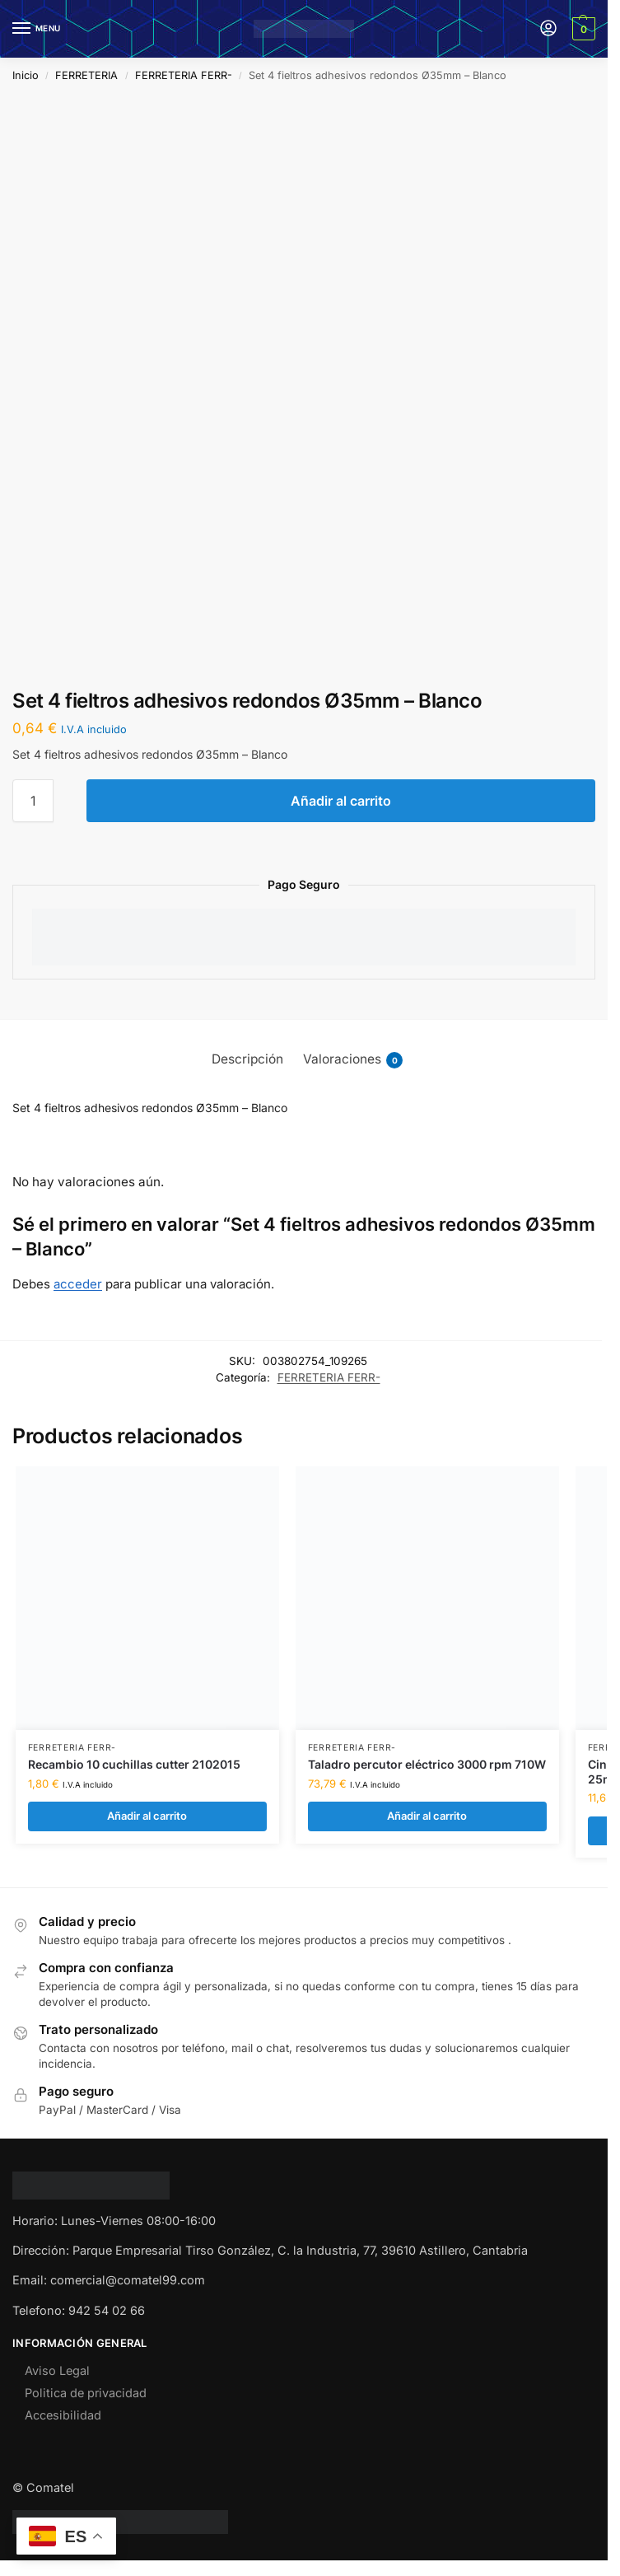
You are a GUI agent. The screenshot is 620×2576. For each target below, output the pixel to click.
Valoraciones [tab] (353, 1059)
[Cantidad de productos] (33, 800)
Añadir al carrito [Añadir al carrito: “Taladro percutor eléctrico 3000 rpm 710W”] (427, 1815)
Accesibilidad (63, 2415)
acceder (78, 1284)
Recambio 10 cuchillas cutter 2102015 (134, 1764)
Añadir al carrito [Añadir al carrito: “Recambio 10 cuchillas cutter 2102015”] (147, 1815)
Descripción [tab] (247, 1059)
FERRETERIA (86, 75)
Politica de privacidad (86, 2393)
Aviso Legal (57, 2370)
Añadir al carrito (341, 800)
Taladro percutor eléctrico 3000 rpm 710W (427, 1764)
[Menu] (37, 28)
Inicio (25, 75)
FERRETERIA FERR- (183, 75)
